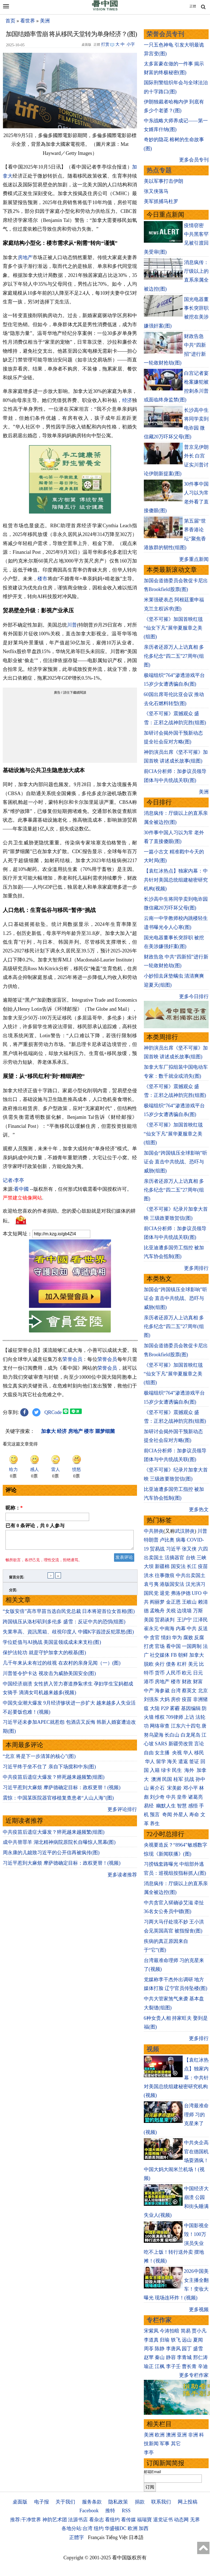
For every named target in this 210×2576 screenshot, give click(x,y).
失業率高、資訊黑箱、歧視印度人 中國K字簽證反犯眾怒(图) (68, 1635)
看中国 (173, 1646)
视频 (153, 2049)
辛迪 (203, 2366)
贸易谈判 (165, 1619)
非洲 (193, 2435)
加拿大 (196, 1655)
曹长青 (189, 2366)
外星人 (180, 1814)
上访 (189, 1717)
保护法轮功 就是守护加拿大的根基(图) (44, 1656)
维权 (160, 1717)
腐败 (188, 1637)
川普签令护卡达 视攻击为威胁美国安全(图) (49, 1676)
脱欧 (149, 1664)
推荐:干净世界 (25, 2519)
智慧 (182, 1806)
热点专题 (159, 170)
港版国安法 (172, 1584)
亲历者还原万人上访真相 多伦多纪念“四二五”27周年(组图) (174, 656)
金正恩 (173, 1602)
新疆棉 (162, 1566)
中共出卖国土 (190, 1575)
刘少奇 (157, 1797)
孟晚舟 (157, 1610)
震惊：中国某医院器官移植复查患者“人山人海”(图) (58, 1801)
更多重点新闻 (194, 559)
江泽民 (200, 1619)
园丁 (187, 2348)
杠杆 (182, 1664)
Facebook (88, 2510)
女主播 (163, 1752)
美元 (193, 1664)
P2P (165, 1708)
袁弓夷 (151, 1584)
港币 (149, 1681)
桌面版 (20, 2502)
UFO (197, 1593)
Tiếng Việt (116, 2537)
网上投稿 (187, 2502)
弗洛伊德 (181, 1593)
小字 (131, 44)
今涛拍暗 (169, 2331)
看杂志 (96, 2519)
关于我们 (65, 2502)
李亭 (149, 2452)
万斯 (198, 1610)
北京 (203, 1690)
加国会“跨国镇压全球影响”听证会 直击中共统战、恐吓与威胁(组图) (175, 1161)
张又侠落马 (156, 191)
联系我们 (161, 2502)
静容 (171, 2357)
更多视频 (199, 2309)
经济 (127, 400)
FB (174, 1655)
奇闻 (167, 1814)
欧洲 (160, 2435)
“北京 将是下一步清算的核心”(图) (39, 1759)
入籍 (155, 1770)
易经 (149, 1806)
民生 (177, 1770)
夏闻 (198, 2340)
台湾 (176, 1690)
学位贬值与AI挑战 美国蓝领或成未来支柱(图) (52, 1645)
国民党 (151, 1593)
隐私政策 (118, 2502)
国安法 (178, 1566)
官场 (160, 1646)
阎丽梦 (157, 1602)
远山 (187, 2340)
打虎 (149, 1646)
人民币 (173, 1673)
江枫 (160, 2366)
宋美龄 (174, 1788)
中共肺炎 (154, 1531)
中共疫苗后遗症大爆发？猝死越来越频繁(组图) (53, 1780)
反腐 (199, 1637)
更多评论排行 (122, 1812)
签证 (194, 1761)
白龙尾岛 (190, 1735)
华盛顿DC (115, 2528)
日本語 (136, 2537)
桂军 (178, 1779)
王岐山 (189, 1602)
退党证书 (163, 2519)
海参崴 (162, 1690)
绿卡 (166, 1770)
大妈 (165, 1699)
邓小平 (190, 1788)
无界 (195, 2519)
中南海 (167, 1628)
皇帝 (182, 1797)
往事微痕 (164, 1575)
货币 (160, 1673)
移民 (199, 1752)
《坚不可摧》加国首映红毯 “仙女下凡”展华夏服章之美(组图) (173, 628)
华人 (188, 1752)
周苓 (149, 2348)
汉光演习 (195, 1584)
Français (96, 2537)
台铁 (191, 1557)
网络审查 (160, 1726)
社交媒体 (160, 1655)
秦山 (160, 2357)
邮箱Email (152, 2472)
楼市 (42, 578)
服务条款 (92, 2502)
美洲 (45, 21)
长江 (192, 1566)
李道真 (151, 2340)
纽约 (99, 2528)
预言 (155, 1814)
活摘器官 (174, 1557)
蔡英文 (189, 1690)
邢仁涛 (200, 2357)
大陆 (155, 1708)
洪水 (149, 1575)
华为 (177, 1637)
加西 (143, 2528)
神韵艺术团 (54, 2519)
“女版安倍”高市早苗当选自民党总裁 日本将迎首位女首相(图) (69, 1614)
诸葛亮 (195, 1797)
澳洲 (156, 1779)
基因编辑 (191, 1708)
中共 (192, 1628)
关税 (171, 1610)
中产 (149, 1690)
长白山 (172, 1735)
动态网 (181, 2519)
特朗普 (151, 1540)
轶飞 (176, 2340)
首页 (10, 21)
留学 (161, 1761)
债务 (171, 1664)
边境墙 (184, 1610)
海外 (190, 1770)
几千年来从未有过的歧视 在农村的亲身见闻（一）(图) (62, 1666)
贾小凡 (199, 2331)
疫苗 (203, 1566)
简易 (186, 2331)
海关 (172, 1761)
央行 (160, 1664)
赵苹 (149, 2357)
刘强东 (151, 1699)
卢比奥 (167, 1540)
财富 (198, 1681)
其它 (176, 2443)
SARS (161, 1743)
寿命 (194, 1814)
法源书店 (78, 2519)
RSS (126, 2510)
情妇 (166, 1637)
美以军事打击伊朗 (163, 181)
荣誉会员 (72, 1359)
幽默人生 (166, 1806)
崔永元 (151, 1628)
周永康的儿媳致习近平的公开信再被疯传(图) (51, 1856)
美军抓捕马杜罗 (161, 201)
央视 (177, 1752)
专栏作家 (159, 2320)
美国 (149, 1619)
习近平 (173, 1549)
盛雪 (198, 2348)
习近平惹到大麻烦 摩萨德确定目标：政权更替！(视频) (62, 1790)
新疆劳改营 (180, 1743)
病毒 (181, 1540)
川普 (72, 625)
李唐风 (173, 2348)
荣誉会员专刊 (165, 34)
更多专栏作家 (194, 2375)
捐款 (140, 2502)
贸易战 (157, 1549)
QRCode (53, 1412)
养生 (155, 1823)
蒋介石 (158, 1788)
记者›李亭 (13, 1180)
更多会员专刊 (194, 160)
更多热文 (199, 1509)
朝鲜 (183, 1655)
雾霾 (175, 1708)
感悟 (193, 1806)
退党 (165, 1593)
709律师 (174, 1717)
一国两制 (192, 1646)
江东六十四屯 (185, 1726)
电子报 (41, 2502)
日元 (198, 1673)
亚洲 (182, 2435)
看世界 (27, 21)
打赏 (105, 44)
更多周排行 (196, 1268)
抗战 (189, 1779)
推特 (110, 2510)
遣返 (183, 1761)
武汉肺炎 (185, 1531)
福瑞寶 (144, 2519)
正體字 (76, 2537)
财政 (187, 1681)
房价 (176, 1699)
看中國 (21, 1189)
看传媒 (128, 2519)
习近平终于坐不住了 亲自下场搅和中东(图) (49, 1770)
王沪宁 (184, 1619)
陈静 (160, 2348)
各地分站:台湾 (77, 2528)
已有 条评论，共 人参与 (35, 1525)
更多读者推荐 (122, 1878)
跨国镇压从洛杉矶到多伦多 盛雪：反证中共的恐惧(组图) (64, 1625)
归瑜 (165, 2340)
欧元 (187, 1673)
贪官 (155, 1637)
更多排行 (199, 2038)
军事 (165, 2443)
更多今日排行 (194, 996)
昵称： (14, 1508)
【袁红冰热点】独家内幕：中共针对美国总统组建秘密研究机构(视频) (176, 879)
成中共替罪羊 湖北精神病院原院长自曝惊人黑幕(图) (59, 1845)
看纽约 (112, 2519)
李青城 (184, 2357)
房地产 (25, 257)
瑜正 (149, 2366)
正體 (192, 6)
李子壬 (173, 2366)
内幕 (181, 1628)
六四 (203, 1549)
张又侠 (189, 1549)
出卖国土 (154, 1557)
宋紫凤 (151, 2331)
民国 (167, 1779)
